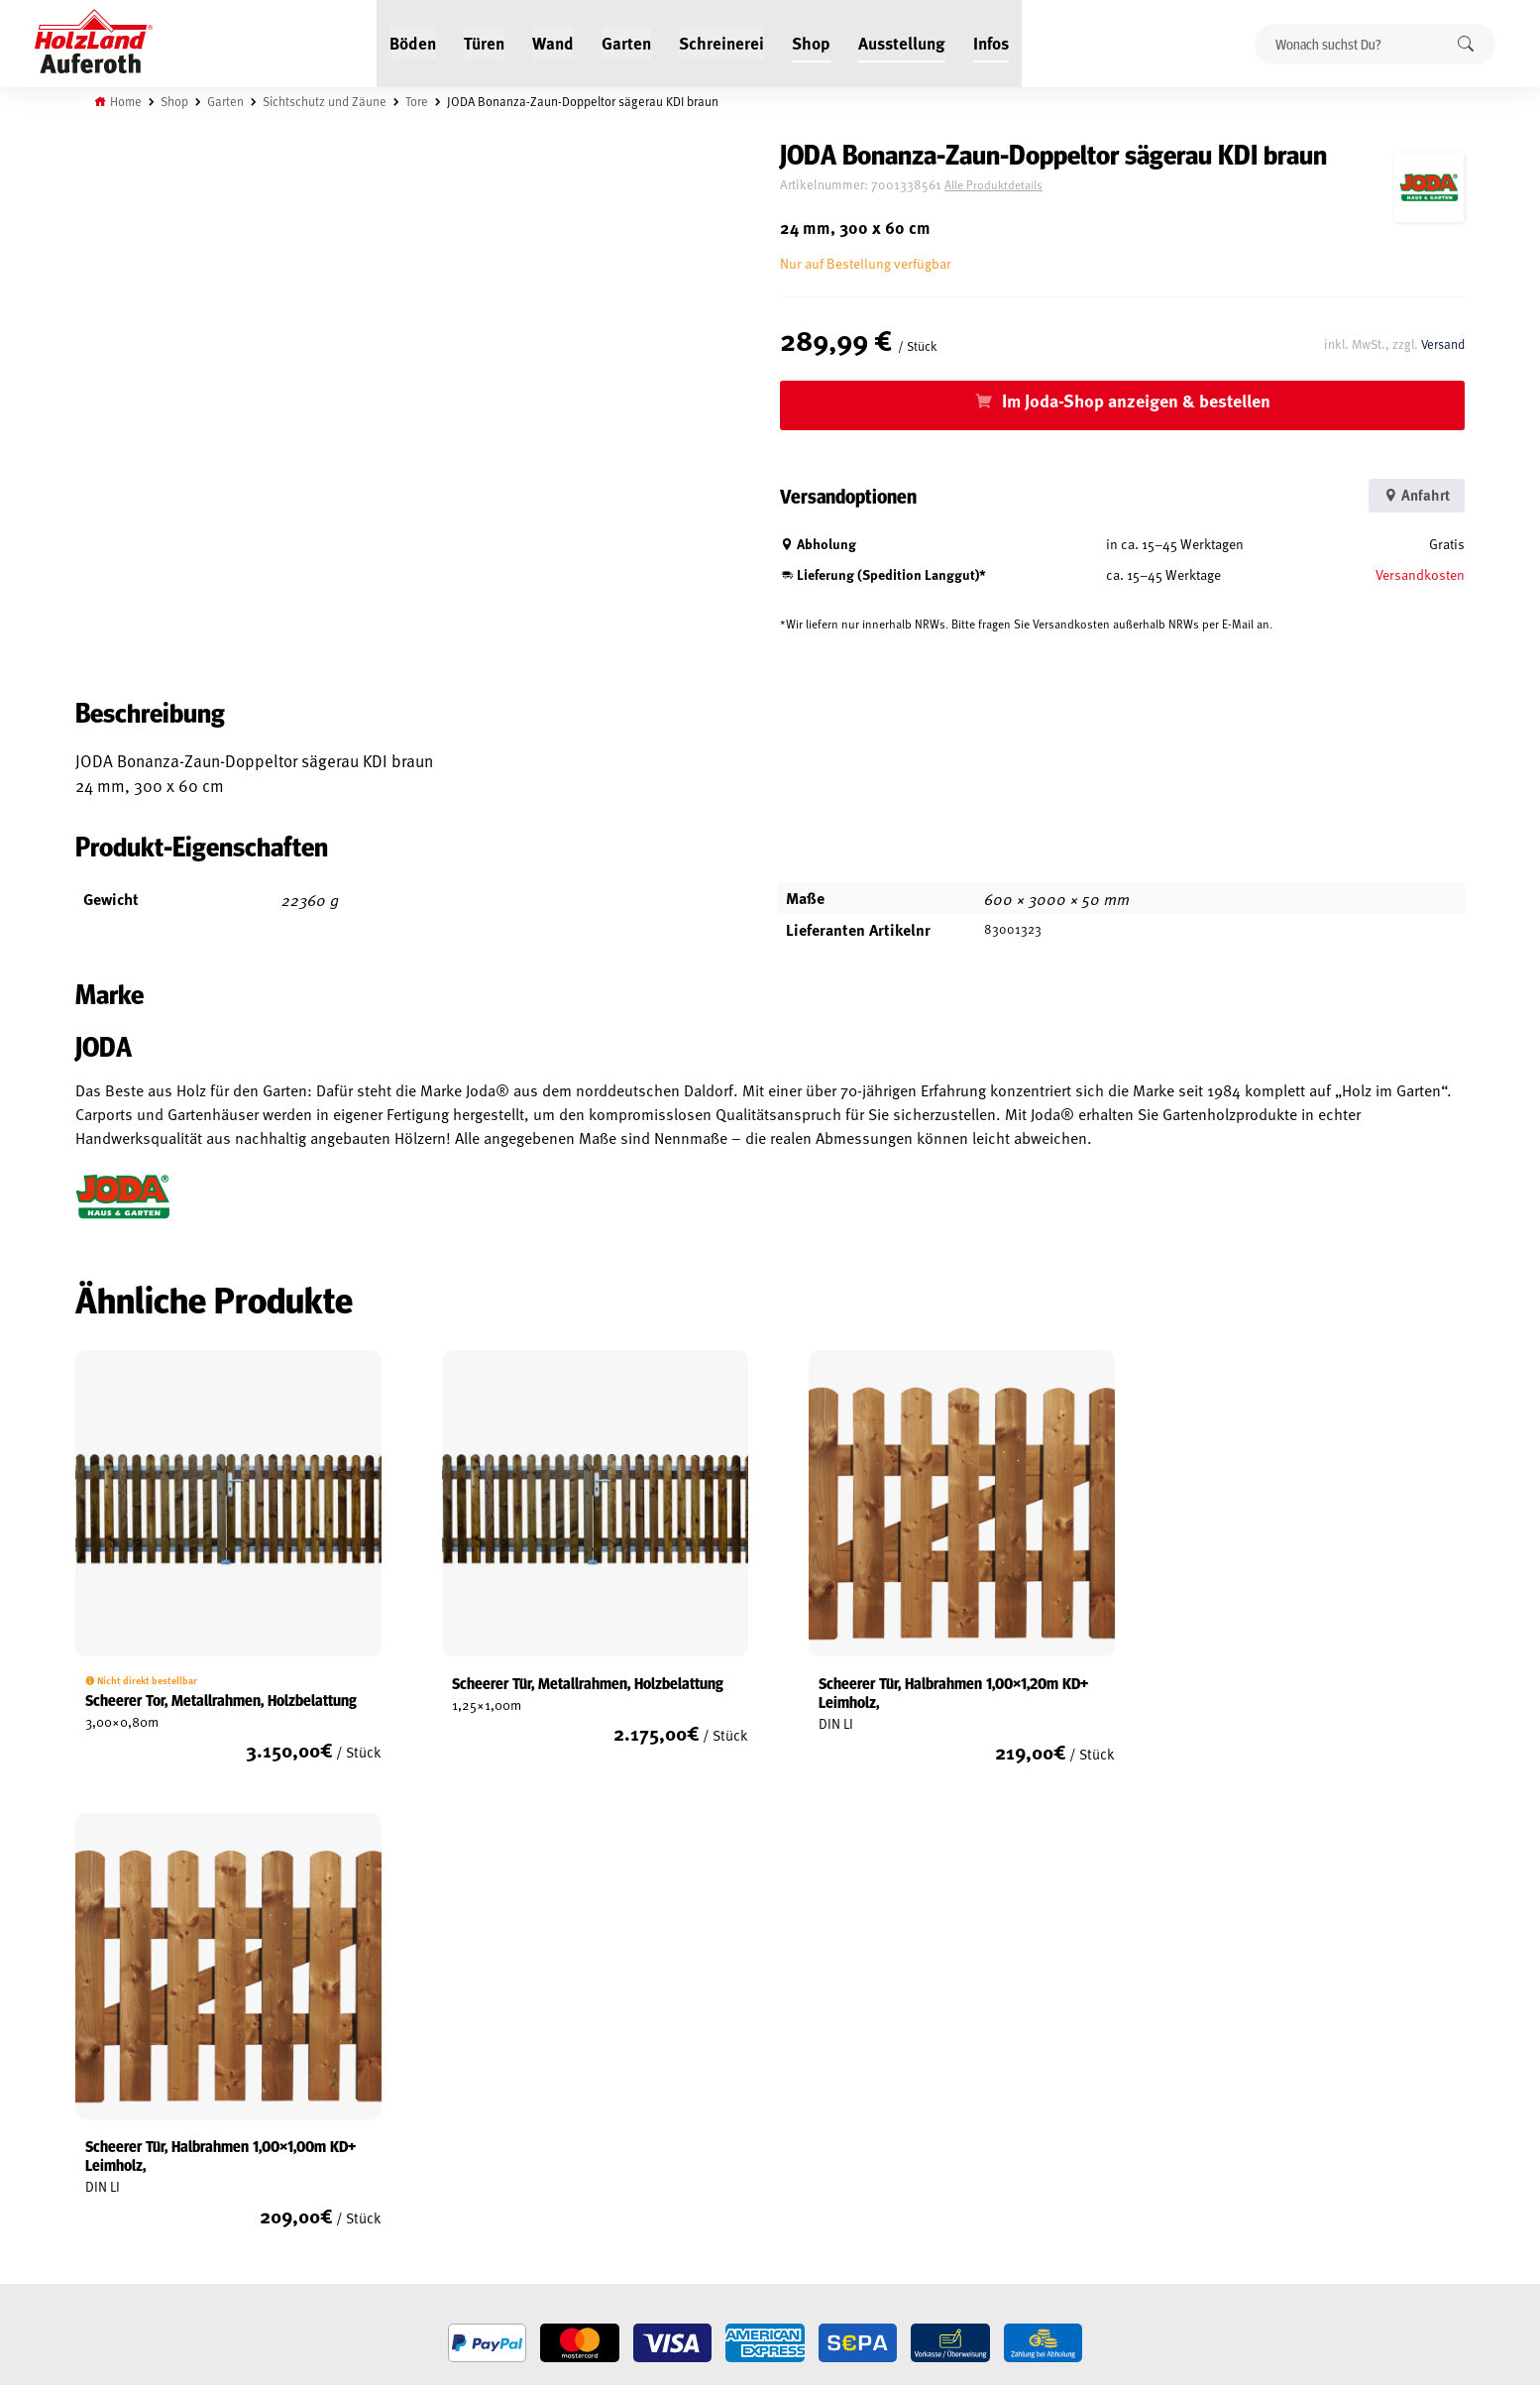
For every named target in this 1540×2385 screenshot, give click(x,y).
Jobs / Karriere (353, 2071)
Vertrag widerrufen (145, 2258)
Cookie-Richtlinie (125, 2230)
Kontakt (335, 2139)
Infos (991, 42)
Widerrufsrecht (123, 2116)
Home (128, 101)
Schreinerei (721, 42)
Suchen (1465, 43)
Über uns (338, 2162)
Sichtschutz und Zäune (326, 101)
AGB (87, 2093)
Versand (1441, 343)
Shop (811, 42)
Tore (418, 101)
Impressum (108, 2162)
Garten (626, 42)
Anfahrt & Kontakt (617, 2153)
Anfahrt (1412, 495)
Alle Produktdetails (1011, 185)
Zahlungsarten (121, 2207)
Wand (553, 42)
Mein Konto (109, 2071)
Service (332, 2116)
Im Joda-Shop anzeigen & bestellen (1145, 400)
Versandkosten (1419, 573)
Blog (325, 2093)
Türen (484, 42)
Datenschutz (114, 2139)
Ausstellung (901, 42)
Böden (412, 42)
